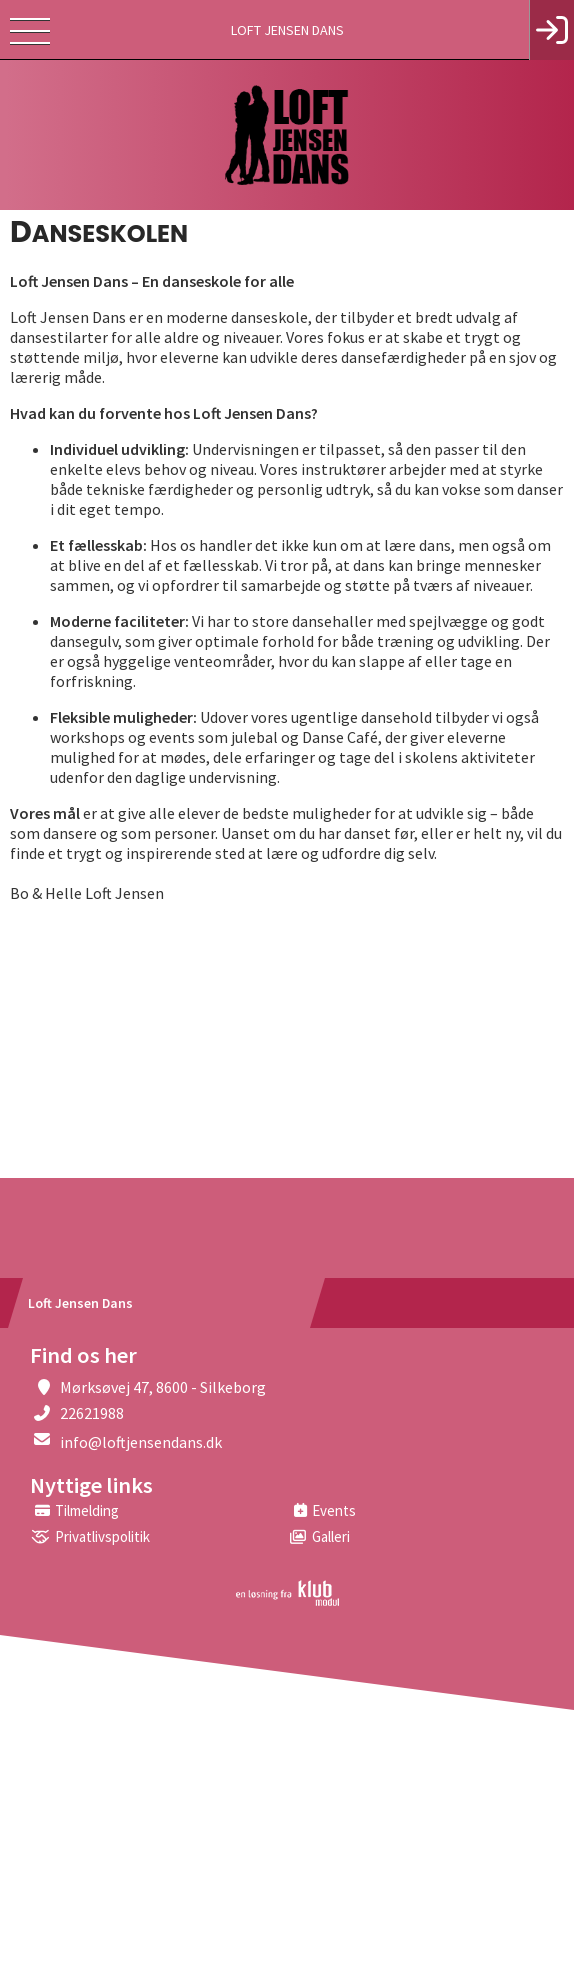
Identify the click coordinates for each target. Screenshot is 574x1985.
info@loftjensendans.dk (141, 1442)
